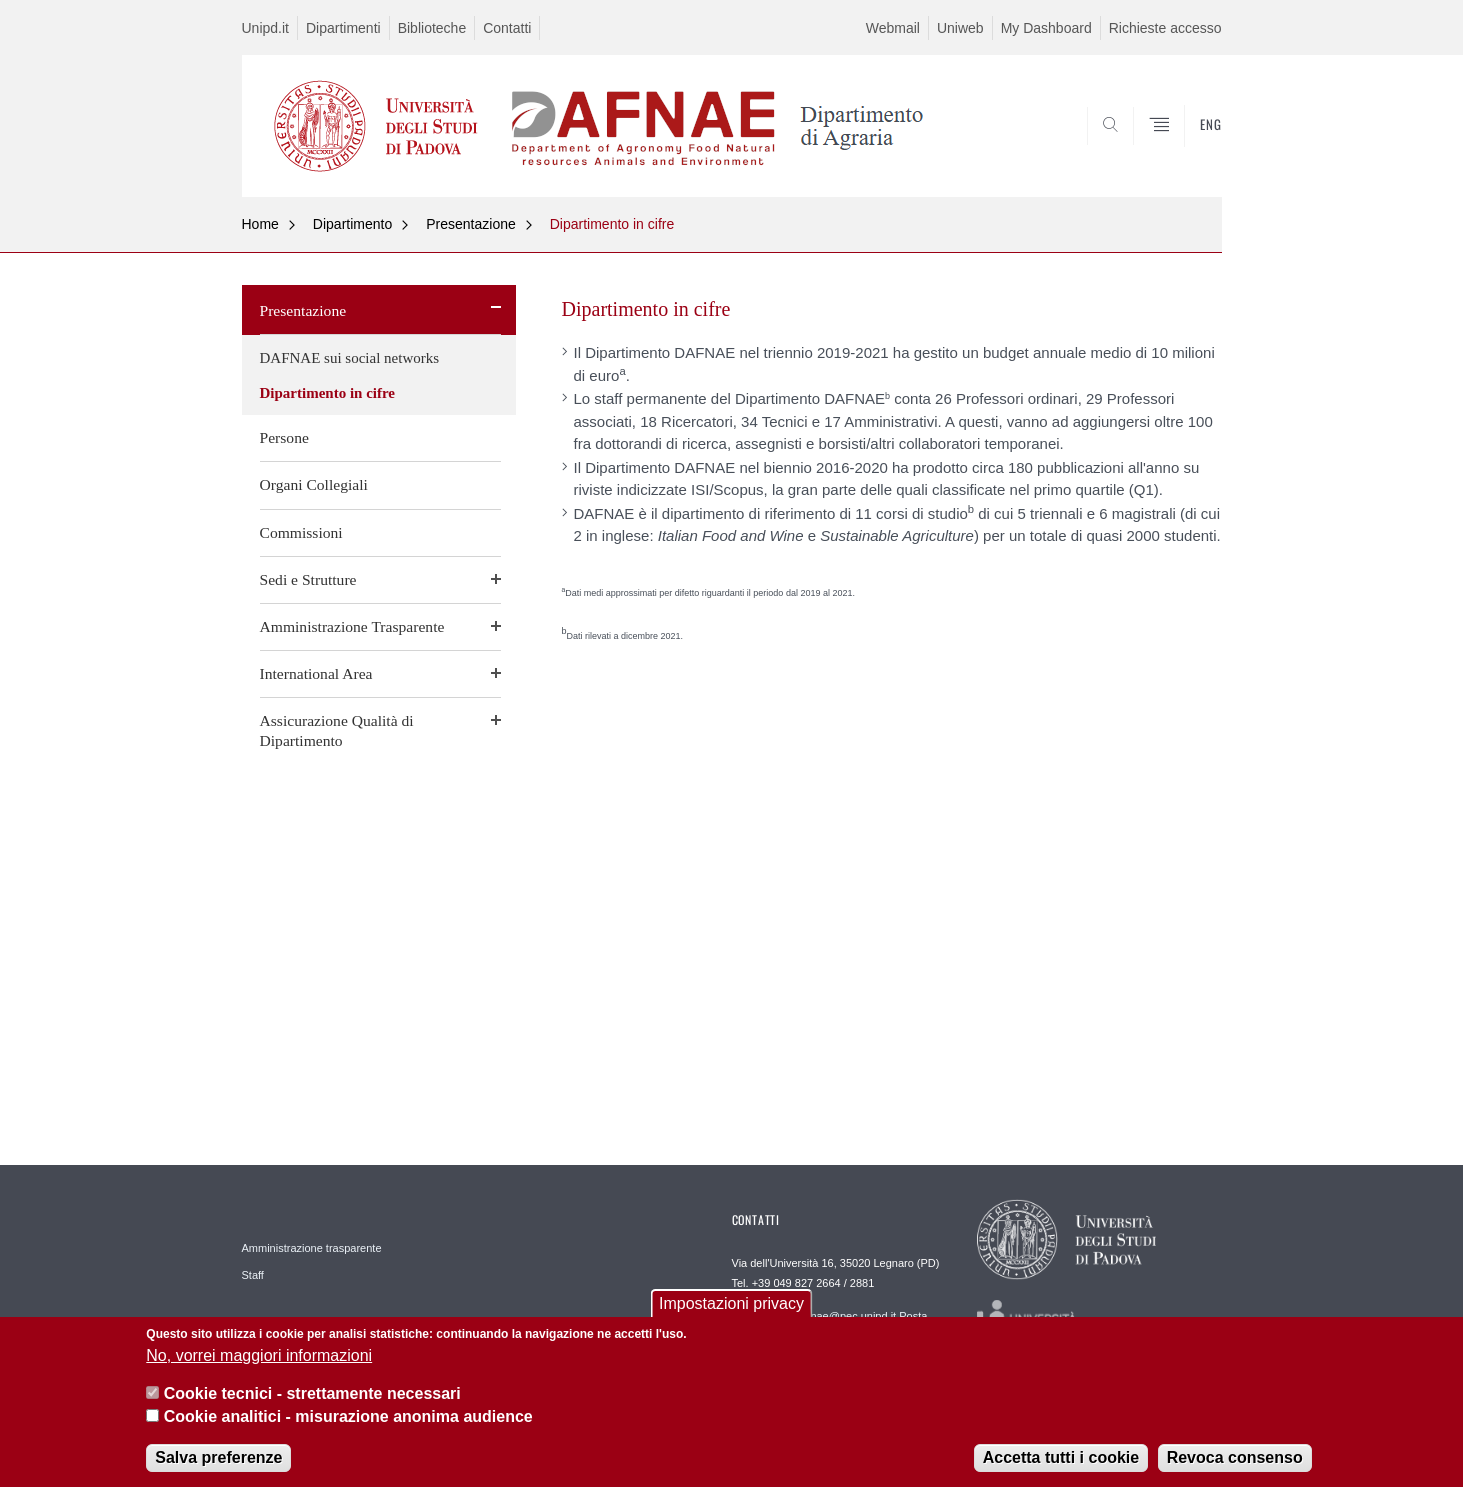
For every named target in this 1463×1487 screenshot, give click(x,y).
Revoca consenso (1235, 1465)
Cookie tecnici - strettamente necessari (312, 1401)
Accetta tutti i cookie (1061, 1465)
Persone (284, 437)
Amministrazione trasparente (312, 1248)
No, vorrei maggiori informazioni (259, 1363)
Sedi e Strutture (308, 579)
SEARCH (1186, 149)
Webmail (893, 28)
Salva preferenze (218, 1465)
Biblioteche (432, 28)
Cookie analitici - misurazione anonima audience (348, 1423)
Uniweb (960, 28)
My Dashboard (1046, 28)
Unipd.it (265, 28)
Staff (253, 1275)
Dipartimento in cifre (612, 224)
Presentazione (471, 224)
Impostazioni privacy (731, 1311)
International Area (316, 673)
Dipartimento (352, 224)
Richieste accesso (1165, 28)
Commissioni (301, 532)
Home (260, 224)
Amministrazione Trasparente (352, 626)
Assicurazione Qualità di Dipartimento (337, 730)
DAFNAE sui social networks (350, 358)
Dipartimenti (343, 28)
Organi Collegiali (314, 484)
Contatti (507, 28)
